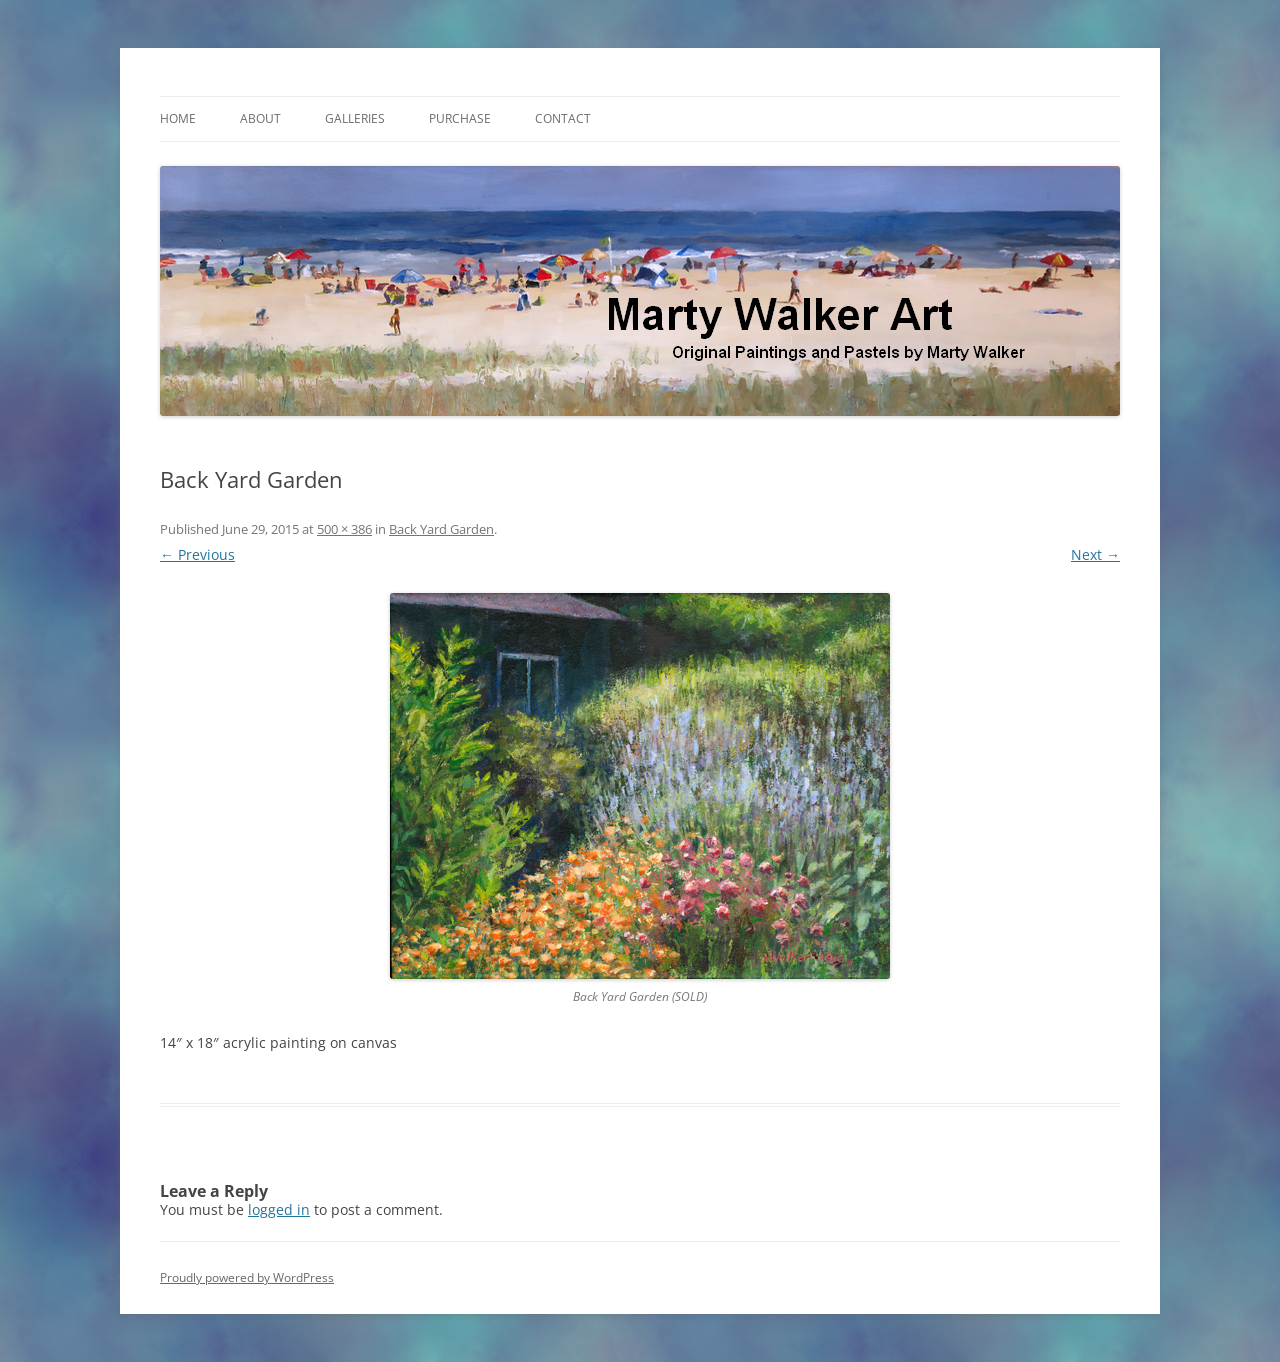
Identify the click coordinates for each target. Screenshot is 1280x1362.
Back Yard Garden (441, 529)
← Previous (197, 554)
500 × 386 (344, 529)
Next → (1095, 554)
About (260, 118)
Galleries (355, 118)
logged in (279, 1209)
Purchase (460, 118)
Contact (563, 118)
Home (178, 118)
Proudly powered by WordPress (247, 1277)
